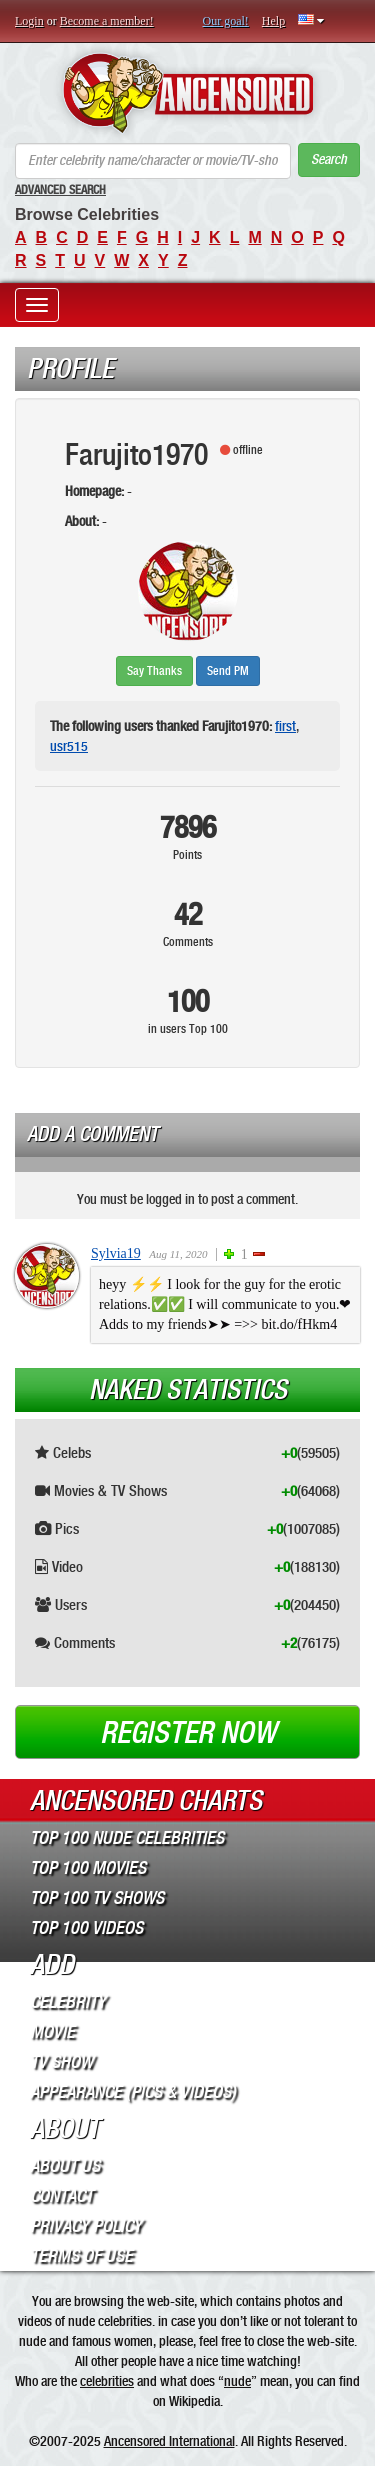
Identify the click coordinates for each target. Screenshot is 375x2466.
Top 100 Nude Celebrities (127, 1838)
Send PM (228, 671)
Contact (61, 2196)
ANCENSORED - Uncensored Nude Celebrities (187, 93)
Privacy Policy (86, 2226)
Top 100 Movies (88, 1868)
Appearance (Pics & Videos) (133, 2092)
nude (237, 2381)
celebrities (107, 2381)
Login (29, 21)
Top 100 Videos (86, 1928)
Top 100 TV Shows (97, 1898)
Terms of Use (81, 2256)
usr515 (69, 746)
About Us (65, 2166)
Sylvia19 (116, 1253)
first (285, 726)
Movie (52, 2032)
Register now (188, 1733)
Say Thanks (154, 671)
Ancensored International (169, 2441)
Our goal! (226, 21)
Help (273, 21)
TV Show (61, 2062)
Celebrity (68, 2002)
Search (329, 159)
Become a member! (107, 21)
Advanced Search (60, 190)
